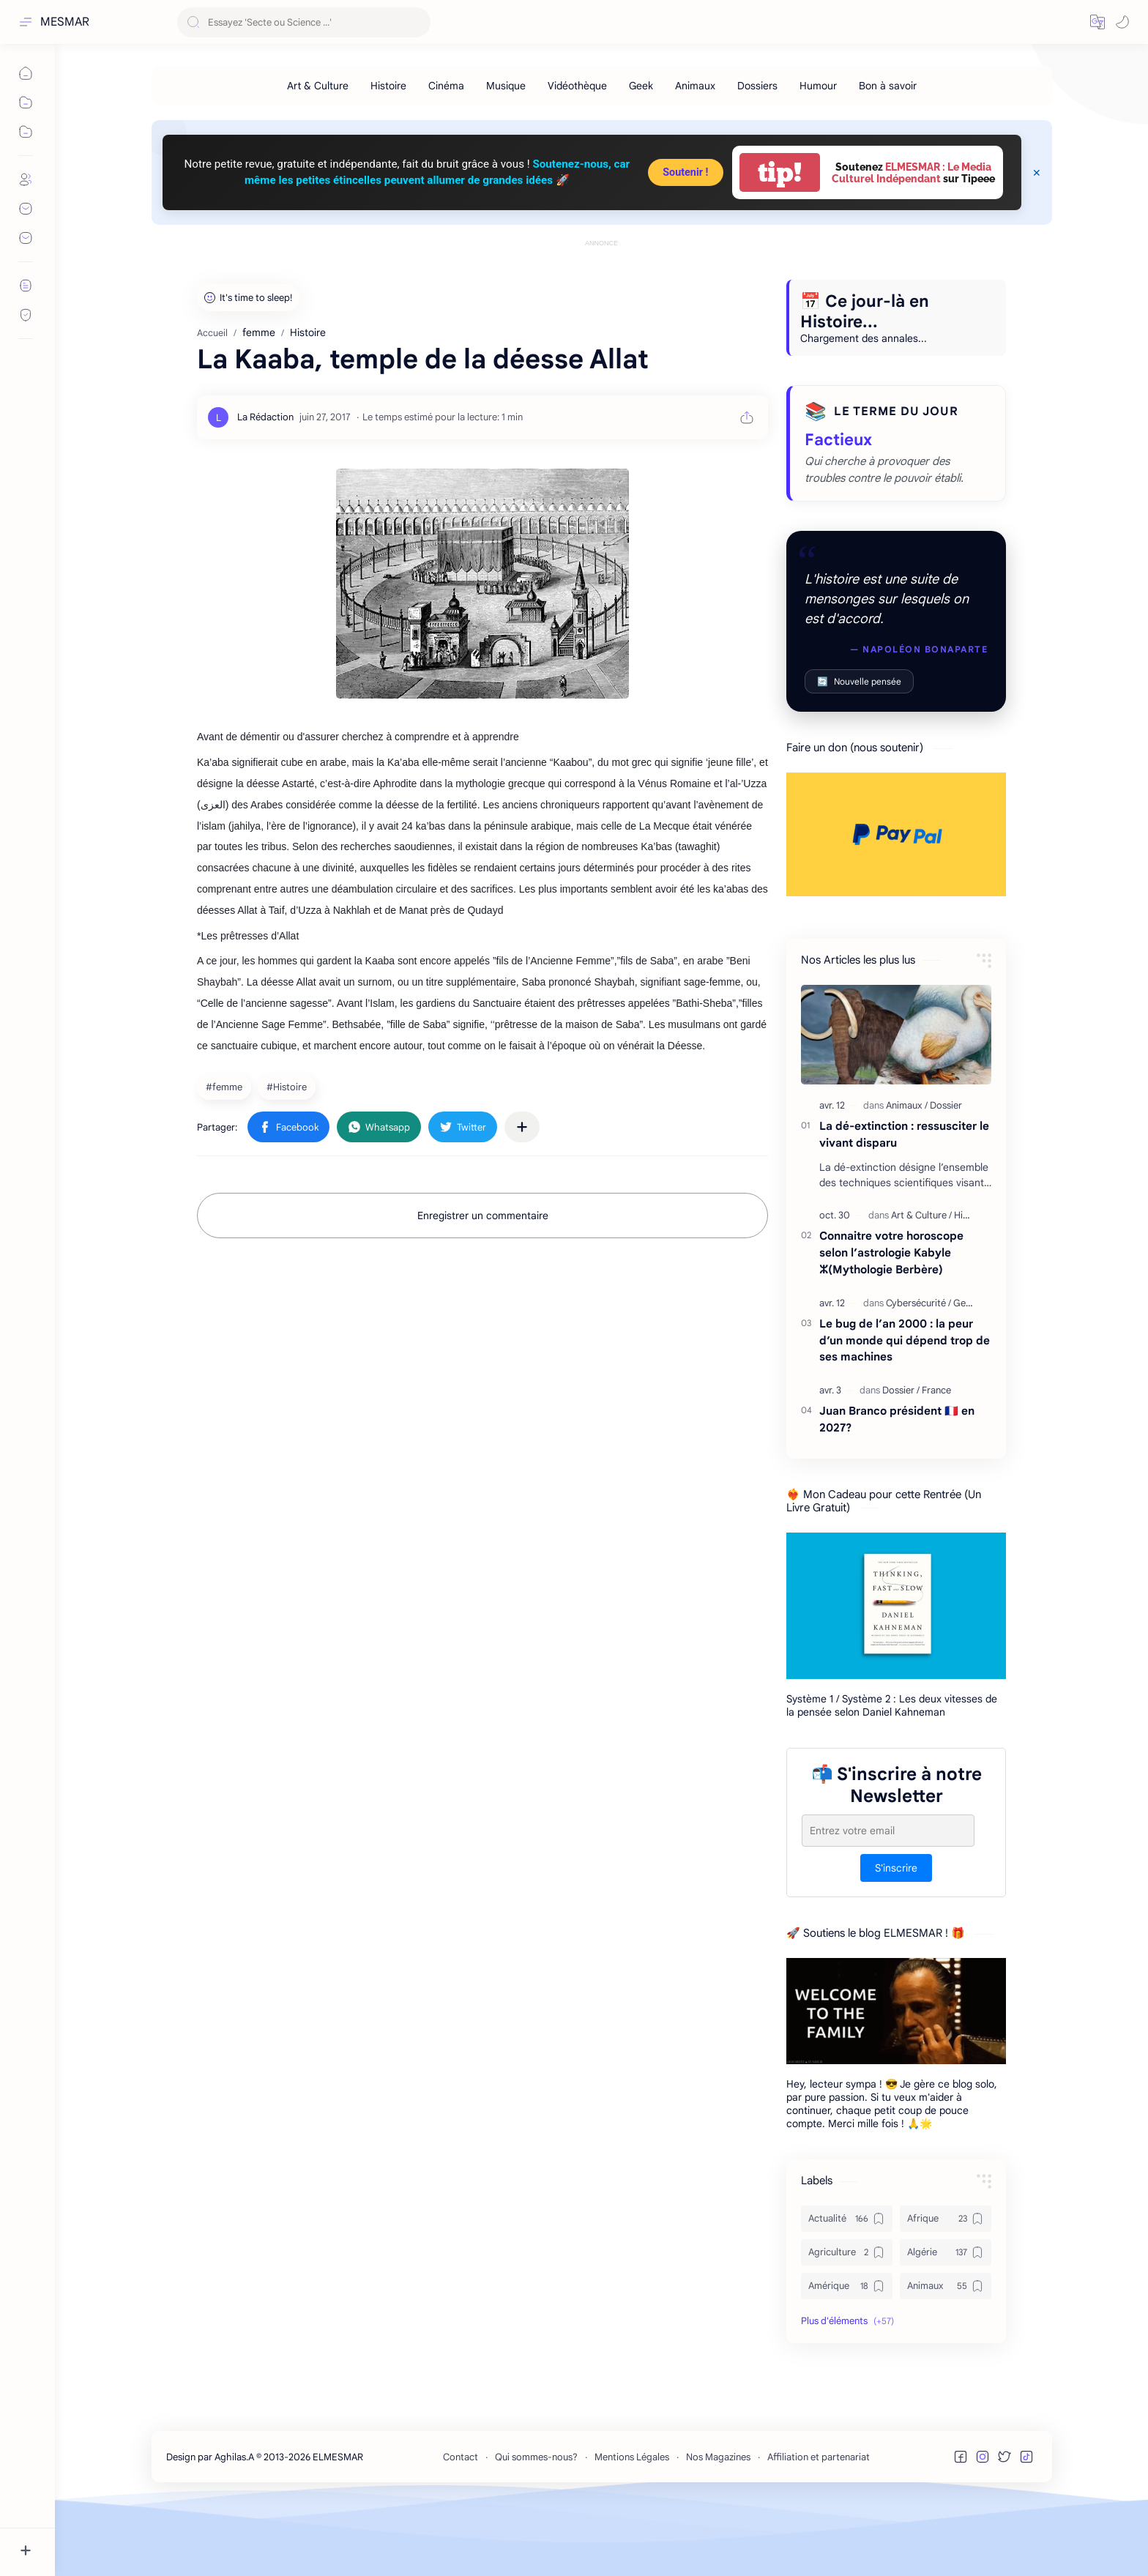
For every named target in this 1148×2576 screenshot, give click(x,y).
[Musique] (506, 85)
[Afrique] (945, 2284)
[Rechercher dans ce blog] (303, 22)
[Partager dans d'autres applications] (522, 1192)
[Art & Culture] (317, 85)
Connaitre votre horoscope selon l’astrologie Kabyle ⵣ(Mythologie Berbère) (891, 1318)
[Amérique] (846, 2352)
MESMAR (64, 22)
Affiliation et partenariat (818, 2523)
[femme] (226, 1152)
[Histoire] (388, 85)
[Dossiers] (757, 85)
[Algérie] (945, 2318)
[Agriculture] (846, 2318)
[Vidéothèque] (577, 85)
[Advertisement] (602, 283)
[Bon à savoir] (888, 85)
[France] (936, 1456)
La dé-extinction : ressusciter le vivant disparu (904, 1200)
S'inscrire (896, 1933)
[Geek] (641, 85)
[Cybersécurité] (918, 1369)
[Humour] (818, 85)
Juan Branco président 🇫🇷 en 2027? (896, 1485)
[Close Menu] (1036, 172)
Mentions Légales (631, 2523)
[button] (1097, 22)
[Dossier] (946, 1171)
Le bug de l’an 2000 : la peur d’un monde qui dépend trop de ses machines (904, 1406)
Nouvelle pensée (859, 747)
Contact (460, 2523)
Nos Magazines (718, 2523)
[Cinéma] (446, 85)
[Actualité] (846, 2284)
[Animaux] (695, 85)
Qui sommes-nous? (536, 2523)
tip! (780, 172)
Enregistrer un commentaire (482, 1281)
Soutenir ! (685, 172)
